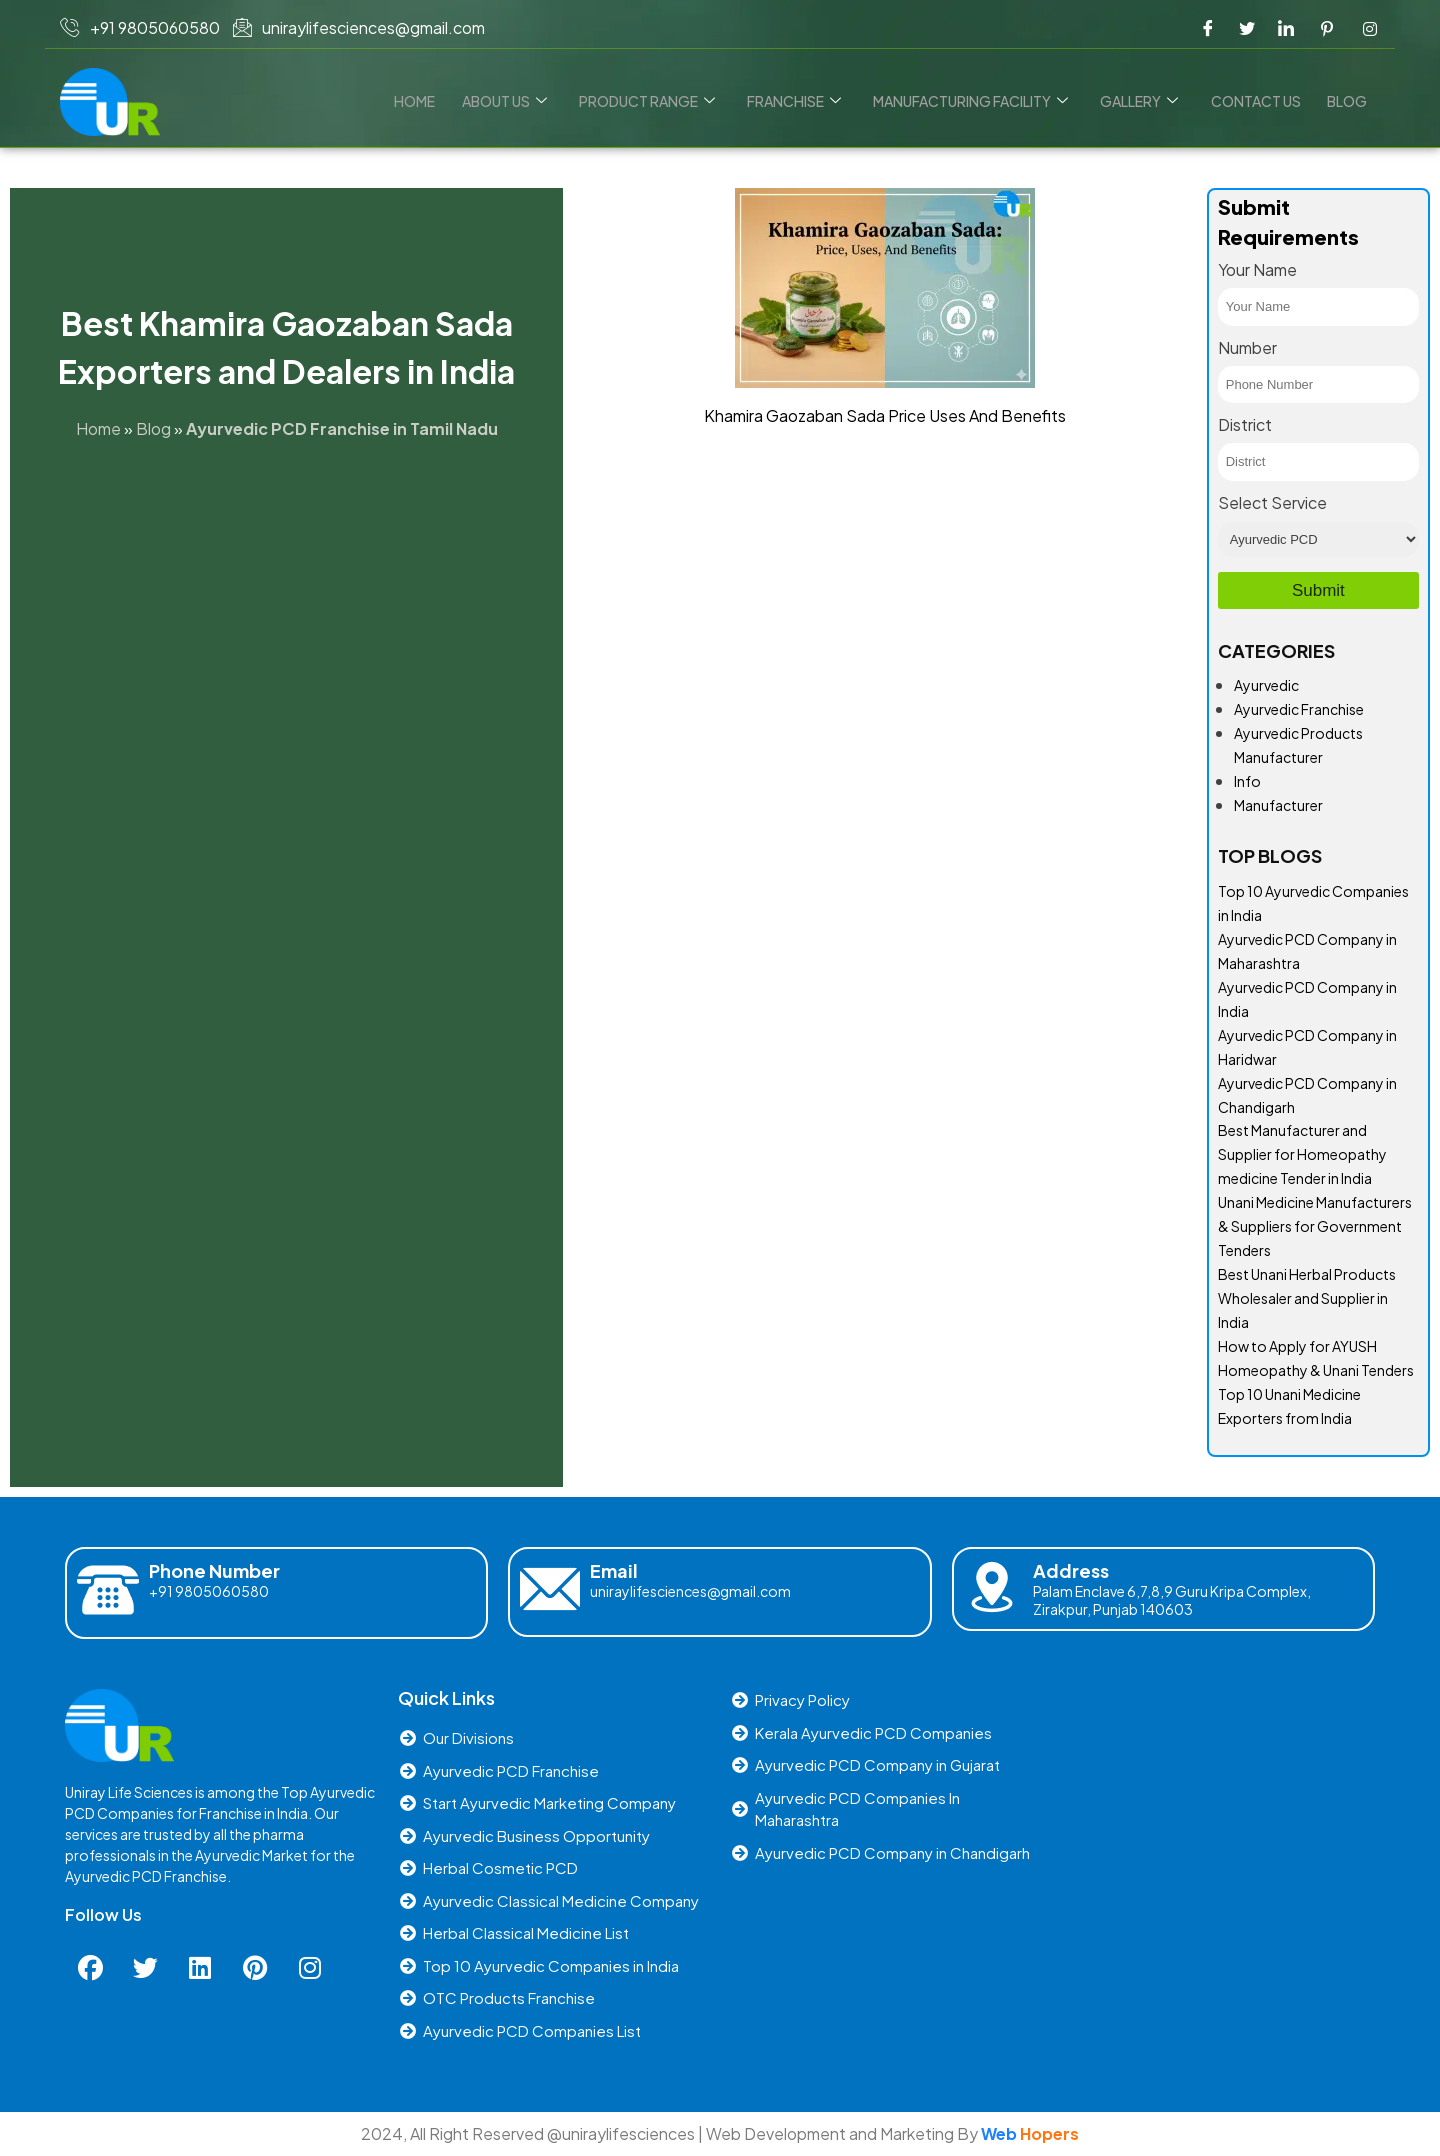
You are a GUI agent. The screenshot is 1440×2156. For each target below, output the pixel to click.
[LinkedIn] (1286, 28)
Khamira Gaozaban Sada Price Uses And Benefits (885, 415)
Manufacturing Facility (978, 101)
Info (1247, 781)
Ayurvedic (1266, 685)
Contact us (1259, 101)
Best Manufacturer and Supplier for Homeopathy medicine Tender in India (1302, 1154)
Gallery (1145, 101)
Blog (1348, 101)
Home (431, 101)
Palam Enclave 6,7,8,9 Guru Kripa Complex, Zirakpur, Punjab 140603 (1172, 1600)
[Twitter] (1247, 28)
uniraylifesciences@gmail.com (690, 1591)
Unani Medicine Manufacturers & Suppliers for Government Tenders (1315, 1226)
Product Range (659, 101)
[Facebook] (1208, 28)
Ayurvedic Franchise (1299, 709)
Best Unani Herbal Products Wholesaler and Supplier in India (1307, 1298)
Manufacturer (1278, 805)
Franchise (804, 101)
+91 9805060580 (209, 1591)
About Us (518, 101)
